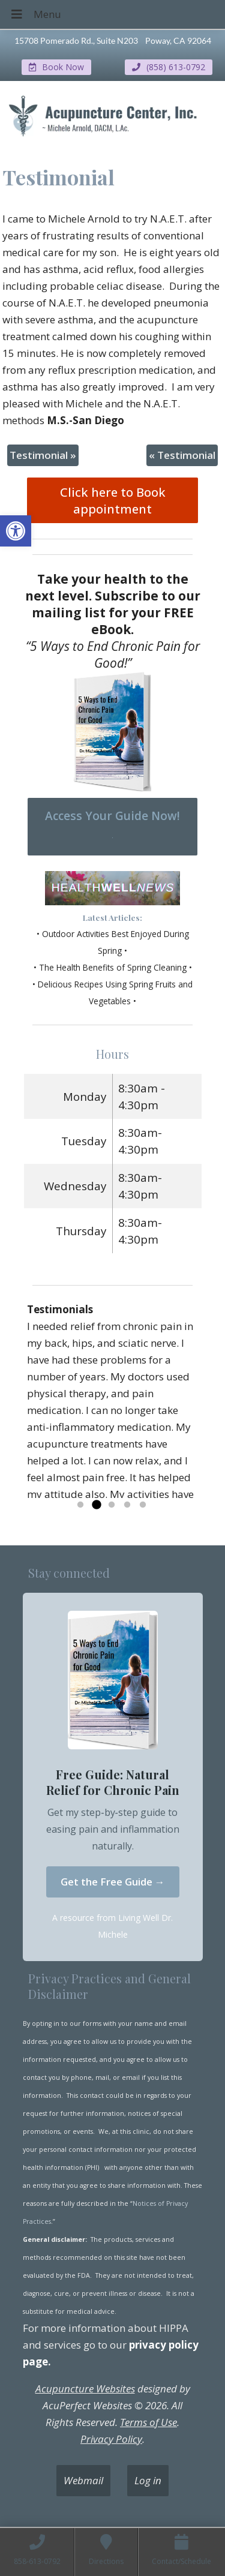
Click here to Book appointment (113, 500)
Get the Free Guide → (113, 1882)
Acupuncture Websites (85, 2388)
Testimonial (43, 455)
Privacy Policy (111, 2439)
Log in (147, 2480)
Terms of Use (148, 2422)
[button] (15, 531)
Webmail (83, 2480)
